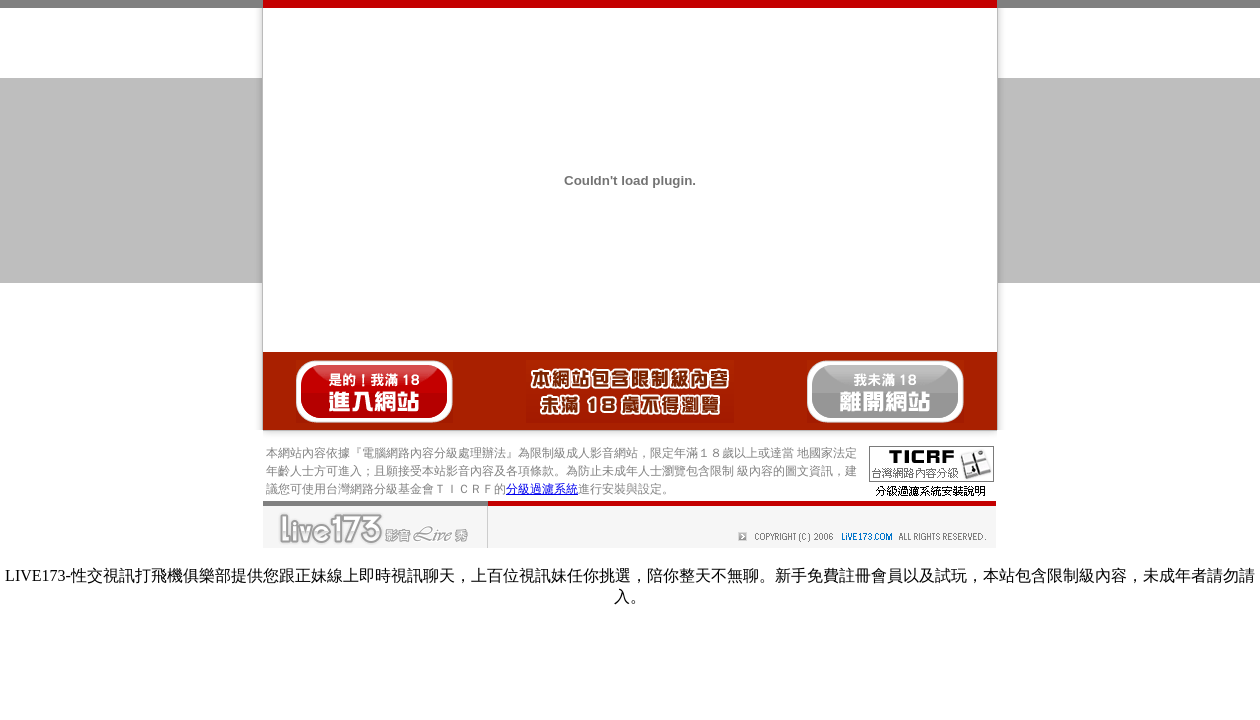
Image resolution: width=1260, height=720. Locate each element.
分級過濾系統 (542, 489)
